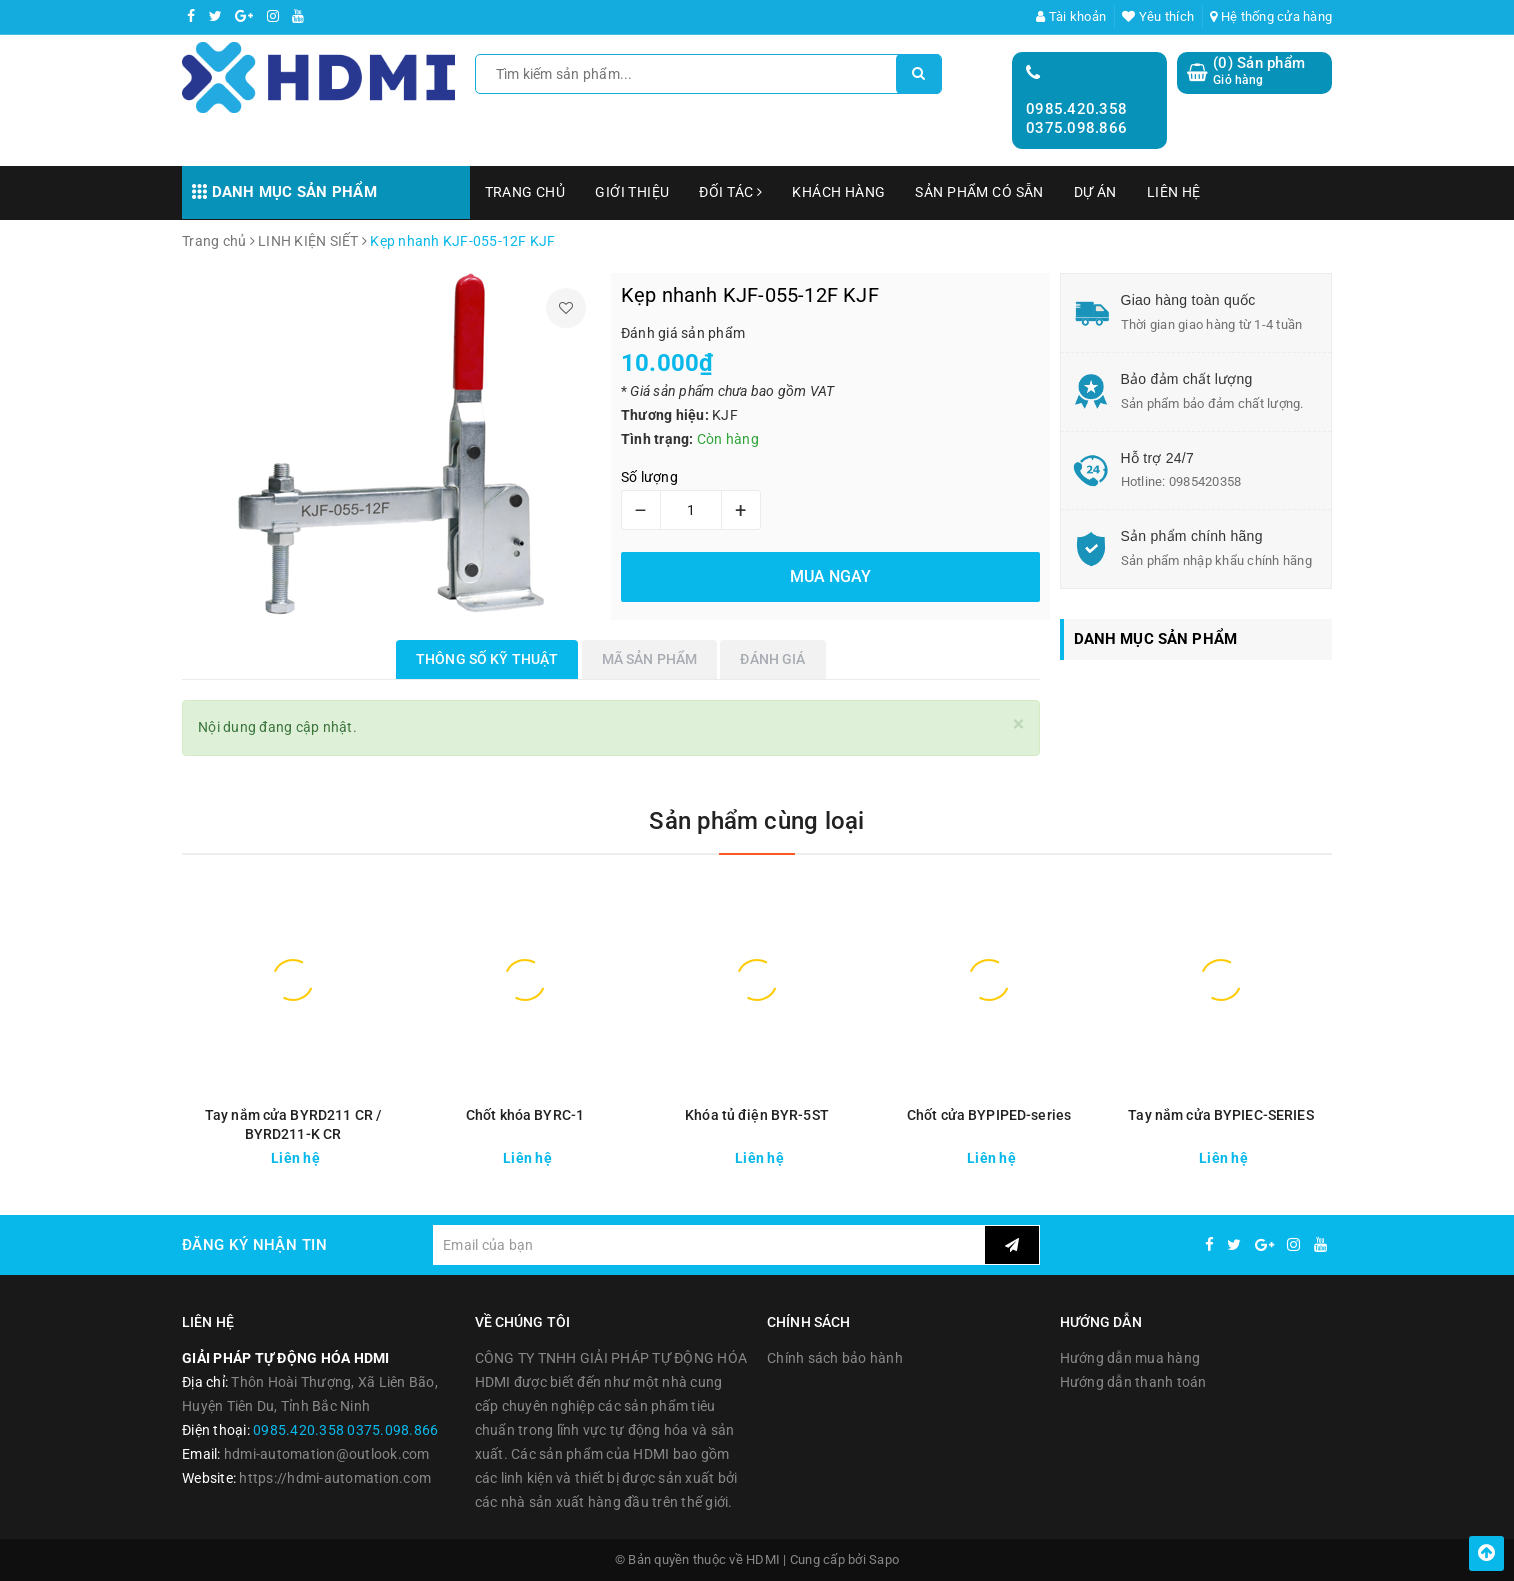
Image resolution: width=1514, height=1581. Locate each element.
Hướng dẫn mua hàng (1130, 1358)
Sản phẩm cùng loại (756, 821)
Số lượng (649, 477)
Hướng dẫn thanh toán (1133, 1382)
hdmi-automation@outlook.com (327, 1454)
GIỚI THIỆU (632, 192)
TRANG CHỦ (525, 192)
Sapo (884, 1559)
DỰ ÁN (1095, 192)
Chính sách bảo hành (835, 1358)
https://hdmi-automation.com (335, 1478)
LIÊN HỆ (1174, 192)
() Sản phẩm (1259, 71)
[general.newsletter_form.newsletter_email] (708, 1245)
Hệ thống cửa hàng (1271, 16)
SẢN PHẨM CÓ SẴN (979, 192)
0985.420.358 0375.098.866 (1076, 119)
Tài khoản (1071, 16)
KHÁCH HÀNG (838, 192)
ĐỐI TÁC (730, 192)
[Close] (1018, 724)
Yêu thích (1158, 16)
